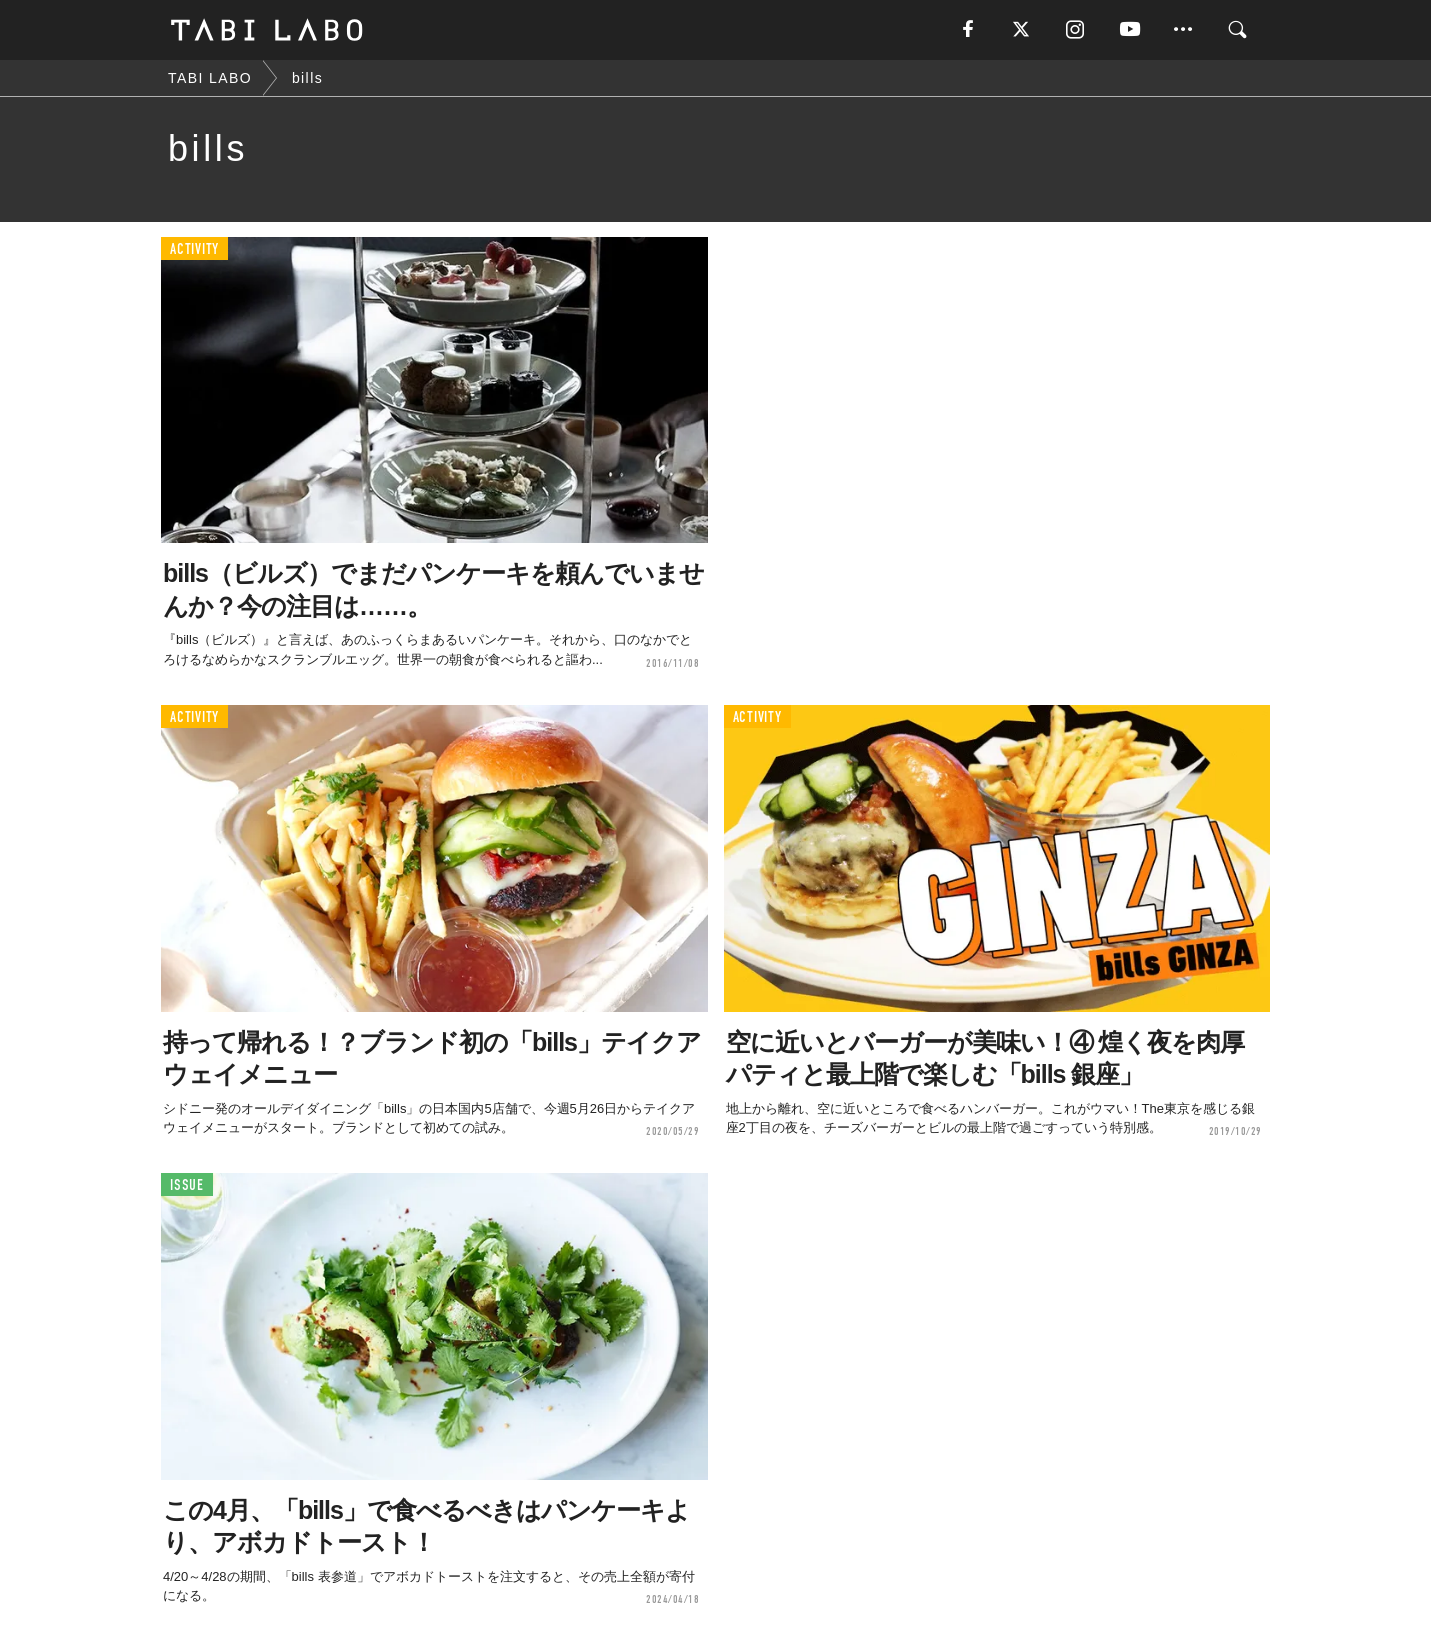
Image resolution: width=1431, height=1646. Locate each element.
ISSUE (187, 1185)
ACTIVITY (194, 249)
